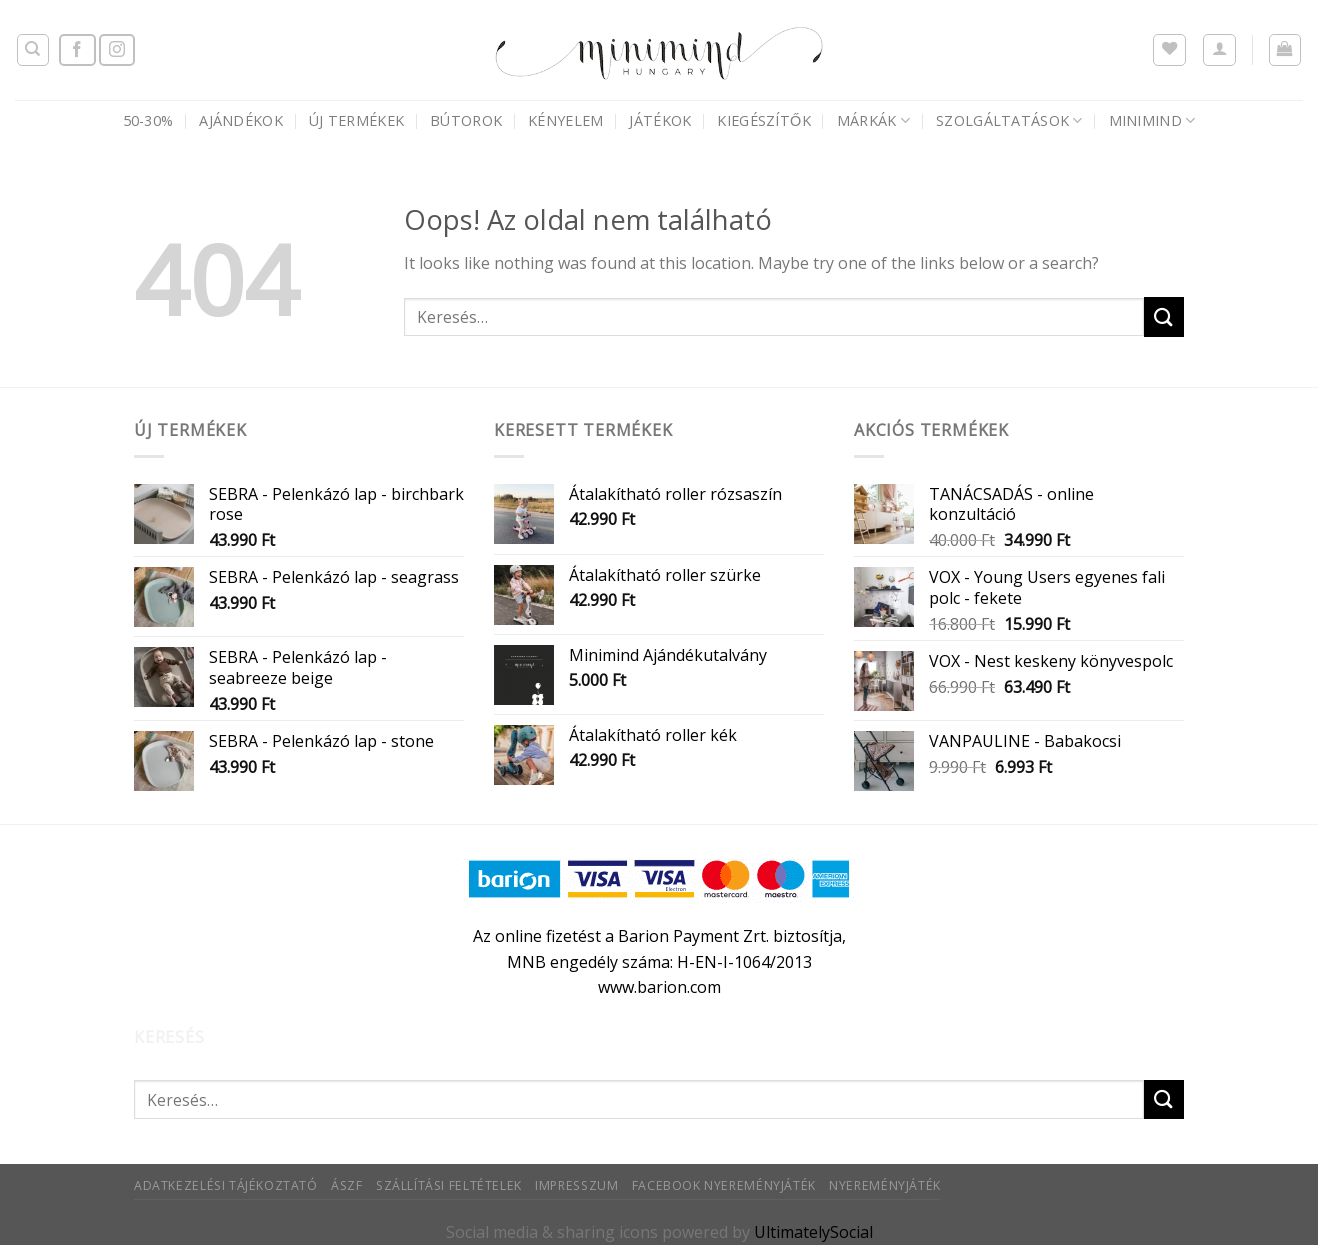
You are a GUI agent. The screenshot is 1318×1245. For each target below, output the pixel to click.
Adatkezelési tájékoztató (226, 1185)
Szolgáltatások (1009, 121)
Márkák (873, 121)
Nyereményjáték (885, 1185)
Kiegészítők (763, 120)
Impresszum (576, 1185)
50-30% (148, 120)
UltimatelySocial (813, 1232)
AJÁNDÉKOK (241, 120)
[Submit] (1164, 316)
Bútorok (466, 120)
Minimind (1152, 121)
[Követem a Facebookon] (77, 50)
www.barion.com (659, 987)
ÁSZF (346, 1185)
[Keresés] (33, 50)
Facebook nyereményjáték (724, 1185)
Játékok (660, 120)
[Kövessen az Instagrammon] (117, 50)
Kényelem (565, 120)
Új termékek (356, 120)
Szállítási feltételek (449, 1185)
